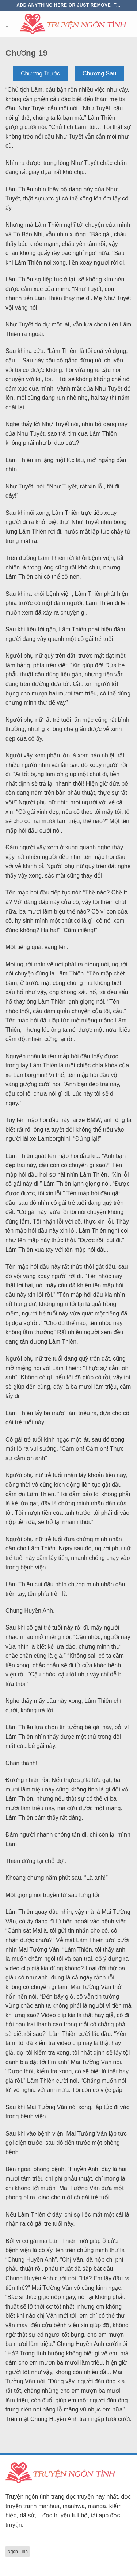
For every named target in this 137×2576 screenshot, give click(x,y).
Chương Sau (99, 73)
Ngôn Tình (17, 2551)
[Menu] (9, 24)
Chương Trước (40, 73)
